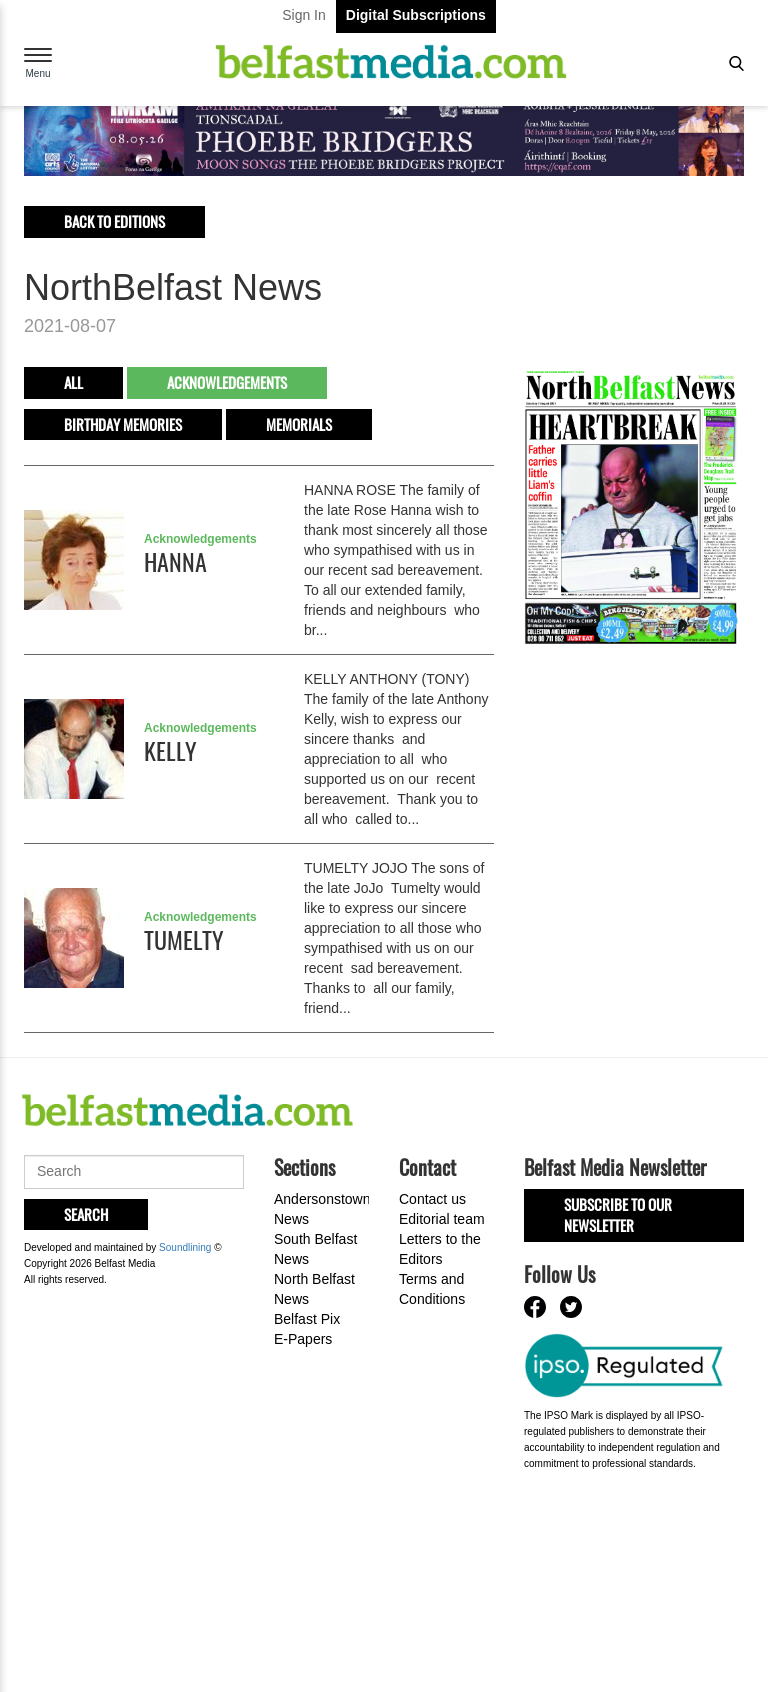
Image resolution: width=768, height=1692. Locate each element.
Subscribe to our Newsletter (618, 1214)
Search (86, 1214)
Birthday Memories (123, 424)
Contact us (432, 1199)
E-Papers (303, 1339)
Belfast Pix (307, 1319)
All (73, 382)
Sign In (304, 15)
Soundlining (185, 1247)
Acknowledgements (227, 382)
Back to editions (114, 221)
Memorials (299, 424)
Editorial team (442, 1219)
